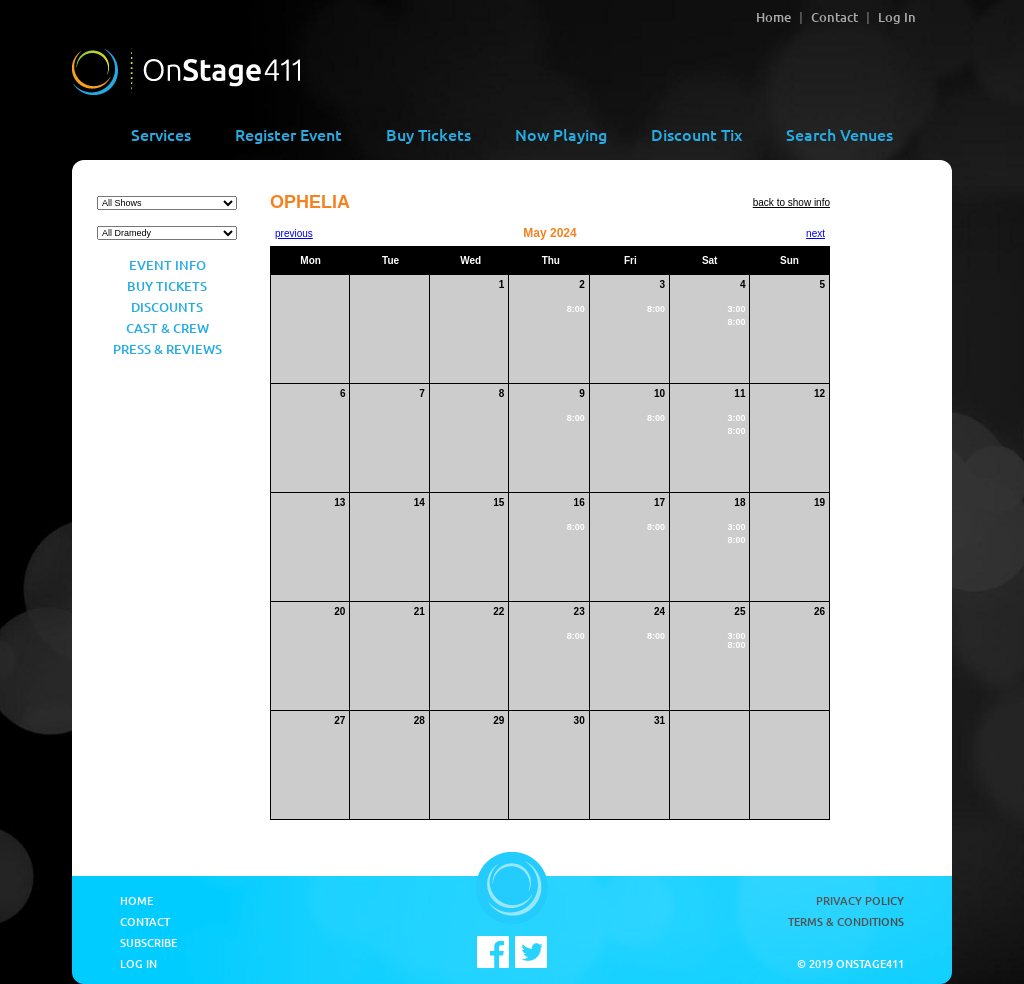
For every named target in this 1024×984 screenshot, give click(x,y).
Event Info (167, 265)
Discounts (167, 307)
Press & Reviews (167, 349)
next (815, 233)
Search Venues (839, 134)
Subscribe (148, 942)
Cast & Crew (167, 328)
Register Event (288, 134)
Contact (834, 17)
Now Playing (561, 134)
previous (294, 233)
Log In (897, 17)
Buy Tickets (428, 134)
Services (161, 134)
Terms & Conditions (846, 921)
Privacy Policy (860, 900)
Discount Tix (696, 134)
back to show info (791, 202)
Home (773, 17)
